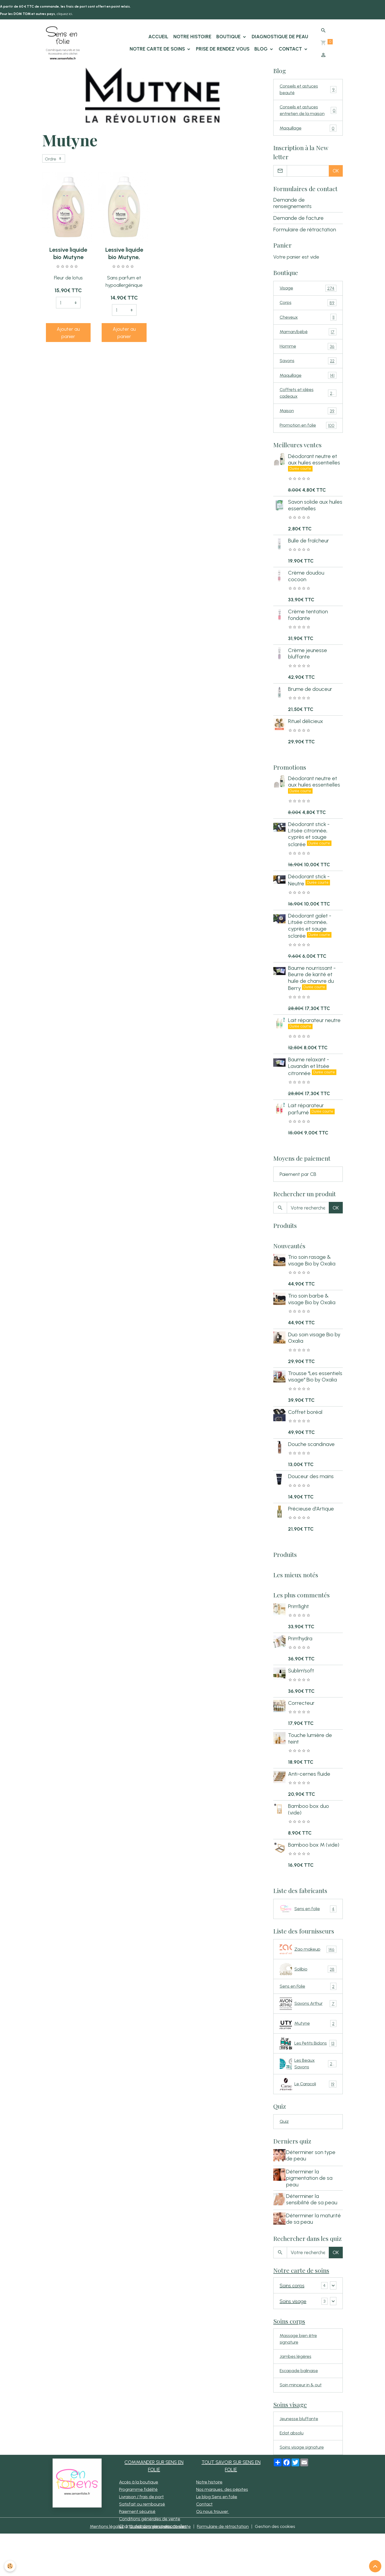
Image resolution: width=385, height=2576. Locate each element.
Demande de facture (298, 224)
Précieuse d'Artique (311, 1520)
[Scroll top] (375, 2566)
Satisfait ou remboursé (144, 2526)
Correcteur (301, 1715)
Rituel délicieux (305, 733)
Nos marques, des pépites (224, 2511)
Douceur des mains (311, 1488)
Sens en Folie (308, 1998)
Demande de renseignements (292, 209)
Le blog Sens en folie (218, 2518)
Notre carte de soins (158, 50)
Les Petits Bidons (308, 2056)
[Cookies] (10, 2565)
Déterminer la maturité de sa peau (315, 2233)
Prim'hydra (300, 1650)
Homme (308, 355)
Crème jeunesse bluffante (307, 665)
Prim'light (298, 1618)
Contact (291, 50)
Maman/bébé (308, 340)
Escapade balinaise (300, 2389)
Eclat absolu (293, 2454)
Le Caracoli (308, 2100)
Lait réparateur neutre (314, 1032)
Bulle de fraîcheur (308, 552)
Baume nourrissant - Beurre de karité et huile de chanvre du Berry (312, 990)
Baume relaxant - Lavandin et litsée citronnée (308, 1078)
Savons (308, 370)
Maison (308, 422)
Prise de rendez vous (223, 50)
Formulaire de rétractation (304, 236)
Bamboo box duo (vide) (308, 1821)
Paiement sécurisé (138, 2533)
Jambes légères (297, 2374)
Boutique (229, 38)
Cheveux (308, 325)
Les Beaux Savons (308, 2079)
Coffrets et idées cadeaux (308, 403)
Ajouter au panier (68, 336)
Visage (308, 295)
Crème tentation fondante (308, 626)
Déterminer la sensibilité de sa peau (313, 2214)
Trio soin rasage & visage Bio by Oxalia (311, 1272)
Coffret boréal (305, 1424)
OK (336, 177)
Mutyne (308, 2036)
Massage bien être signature (300, 2355)
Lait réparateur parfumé (306, 1121)
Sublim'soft (301, 1682)
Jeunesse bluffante (300, 2439)
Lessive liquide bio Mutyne (68, 257)
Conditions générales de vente (152, 2540)
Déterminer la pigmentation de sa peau (311, 2194)
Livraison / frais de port (144, 2518)
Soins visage (293, 2315)
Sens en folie (308, 1921)
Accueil (159, 38)
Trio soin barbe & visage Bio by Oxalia (311, 1310)
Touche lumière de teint (310, 1750)
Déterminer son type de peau (312, 2172)
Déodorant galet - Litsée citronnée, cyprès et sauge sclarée (309, 937)
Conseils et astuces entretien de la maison (308, 116)
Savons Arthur (308, 2016)
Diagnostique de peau (280, 38)
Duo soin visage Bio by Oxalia (314, 1349)
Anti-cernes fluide (309, 1786)
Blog (262, 50)
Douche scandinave (311, 1456)
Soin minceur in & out (302, 2403)
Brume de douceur (310, 701)
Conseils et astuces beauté (308, 93)
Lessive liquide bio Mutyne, (124, 257)
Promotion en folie (308, 437)
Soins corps (292, 2300)
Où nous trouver (214, 2533)
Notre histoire (193, 38)
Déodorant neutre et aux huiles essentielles (314, 471)
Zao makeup (308, 1961)
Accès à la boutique (140, 2504)
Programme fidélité (140, 2511)
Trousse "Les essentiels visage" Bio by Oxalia (315, 1388)
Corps (308, 310)
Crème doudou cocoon (306, 587)
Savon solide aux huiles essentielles (315, 517)
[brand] (64, 44)
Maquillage (308, 134)
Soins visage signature (304, 2469)
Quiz (284, 2138)
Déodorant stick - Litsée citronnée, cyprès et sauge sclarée (309, 846)
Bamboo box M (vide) (313, 1856)
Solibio (308, 1981)
